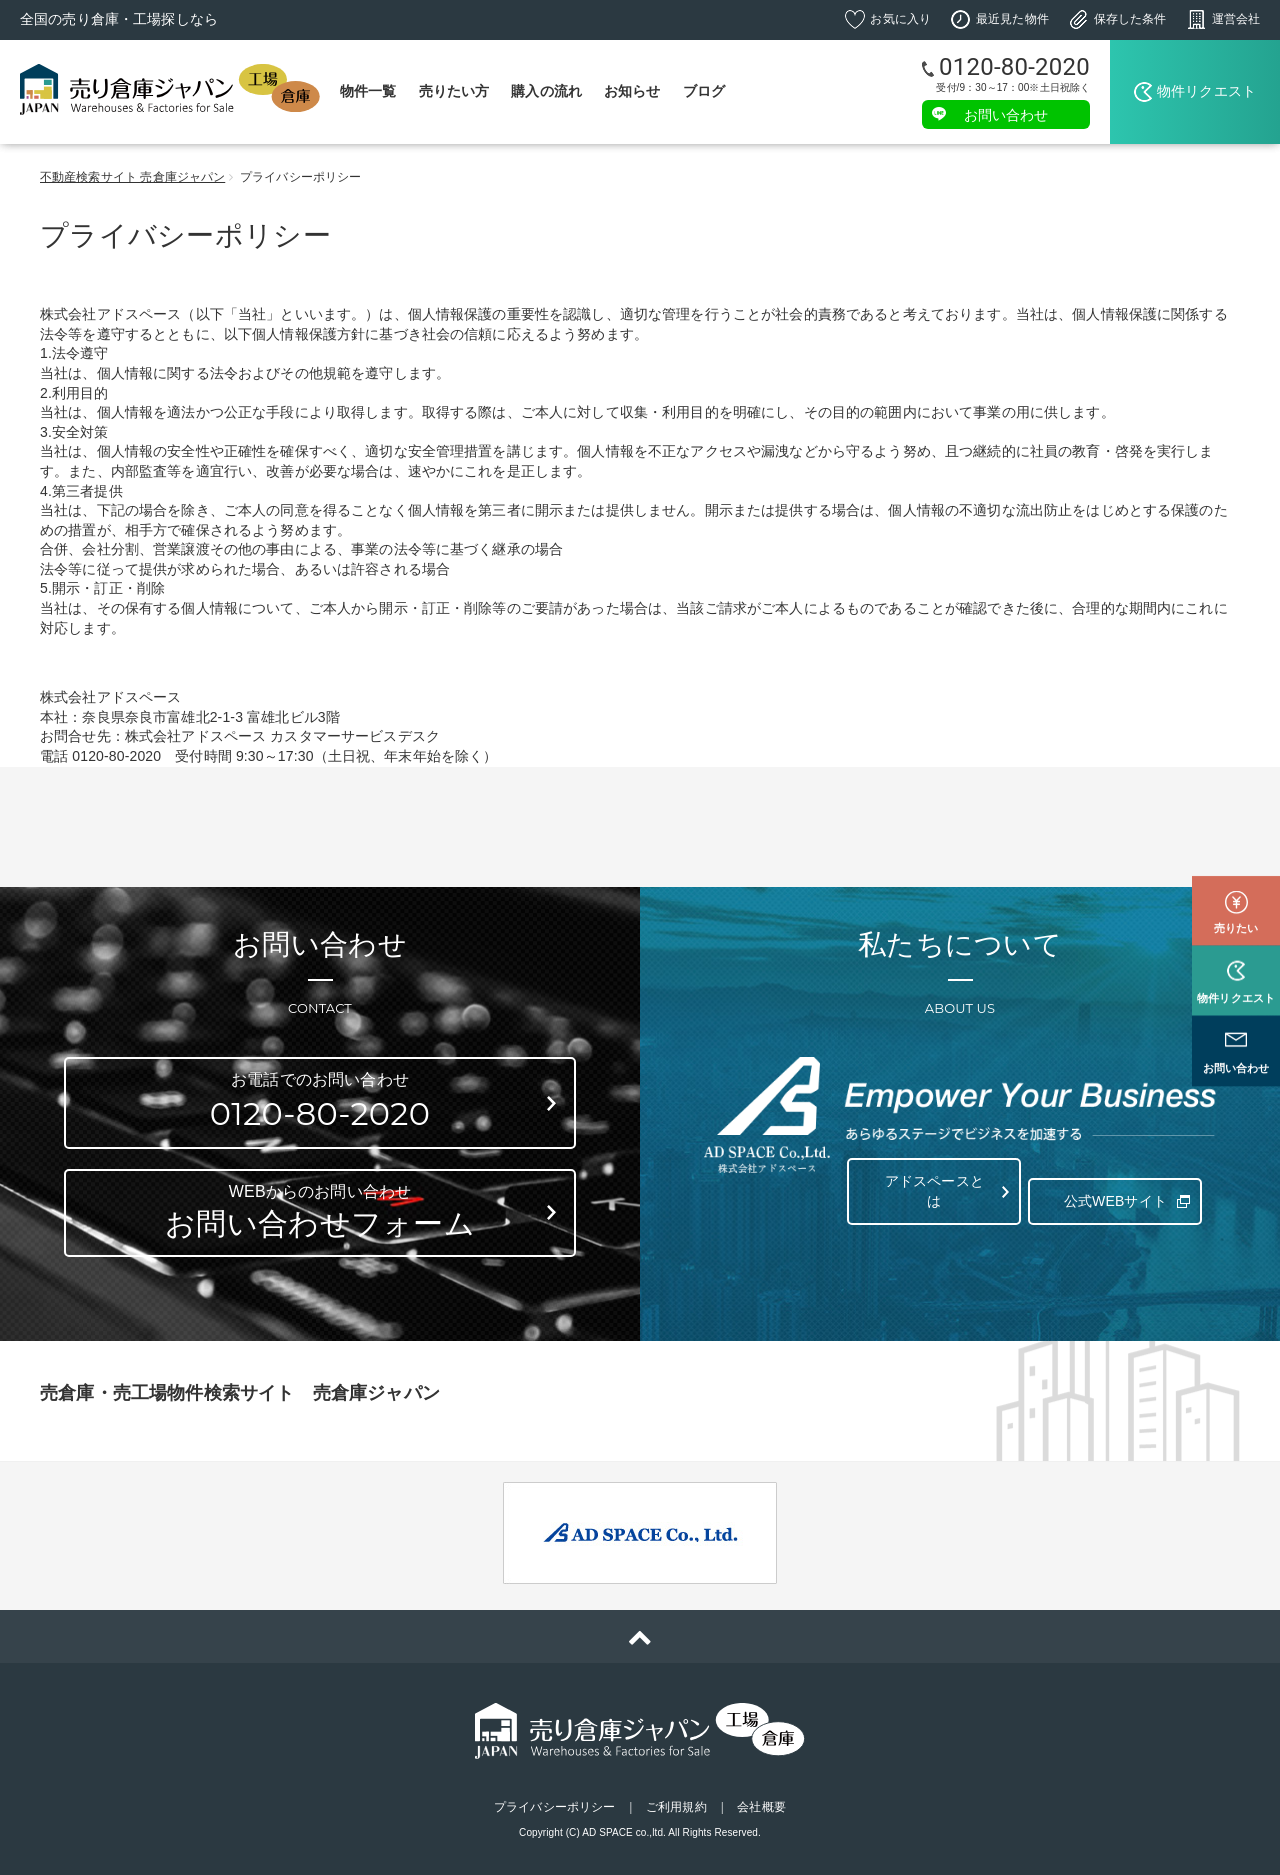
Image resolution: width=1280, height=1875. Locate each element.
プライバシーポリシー (554, 1807)
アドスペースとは (930, 1191)
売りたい (1236, 884)
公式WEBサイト (1111, 1191)
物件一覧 (368, 91)
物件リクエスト (1206, 91)
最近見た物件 (1012, 19)
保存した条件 (1130, 19)
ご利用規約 (676, 1807)
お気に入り (900, 19)
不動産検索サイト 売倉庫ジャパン (132, 177)
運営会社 (1236, 19)
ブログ (704, 91)
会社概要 (761, 1807)
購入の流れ (546, 91)
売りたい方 (454, 91)
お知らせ (632, 91)
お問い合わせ (1006, 114)
